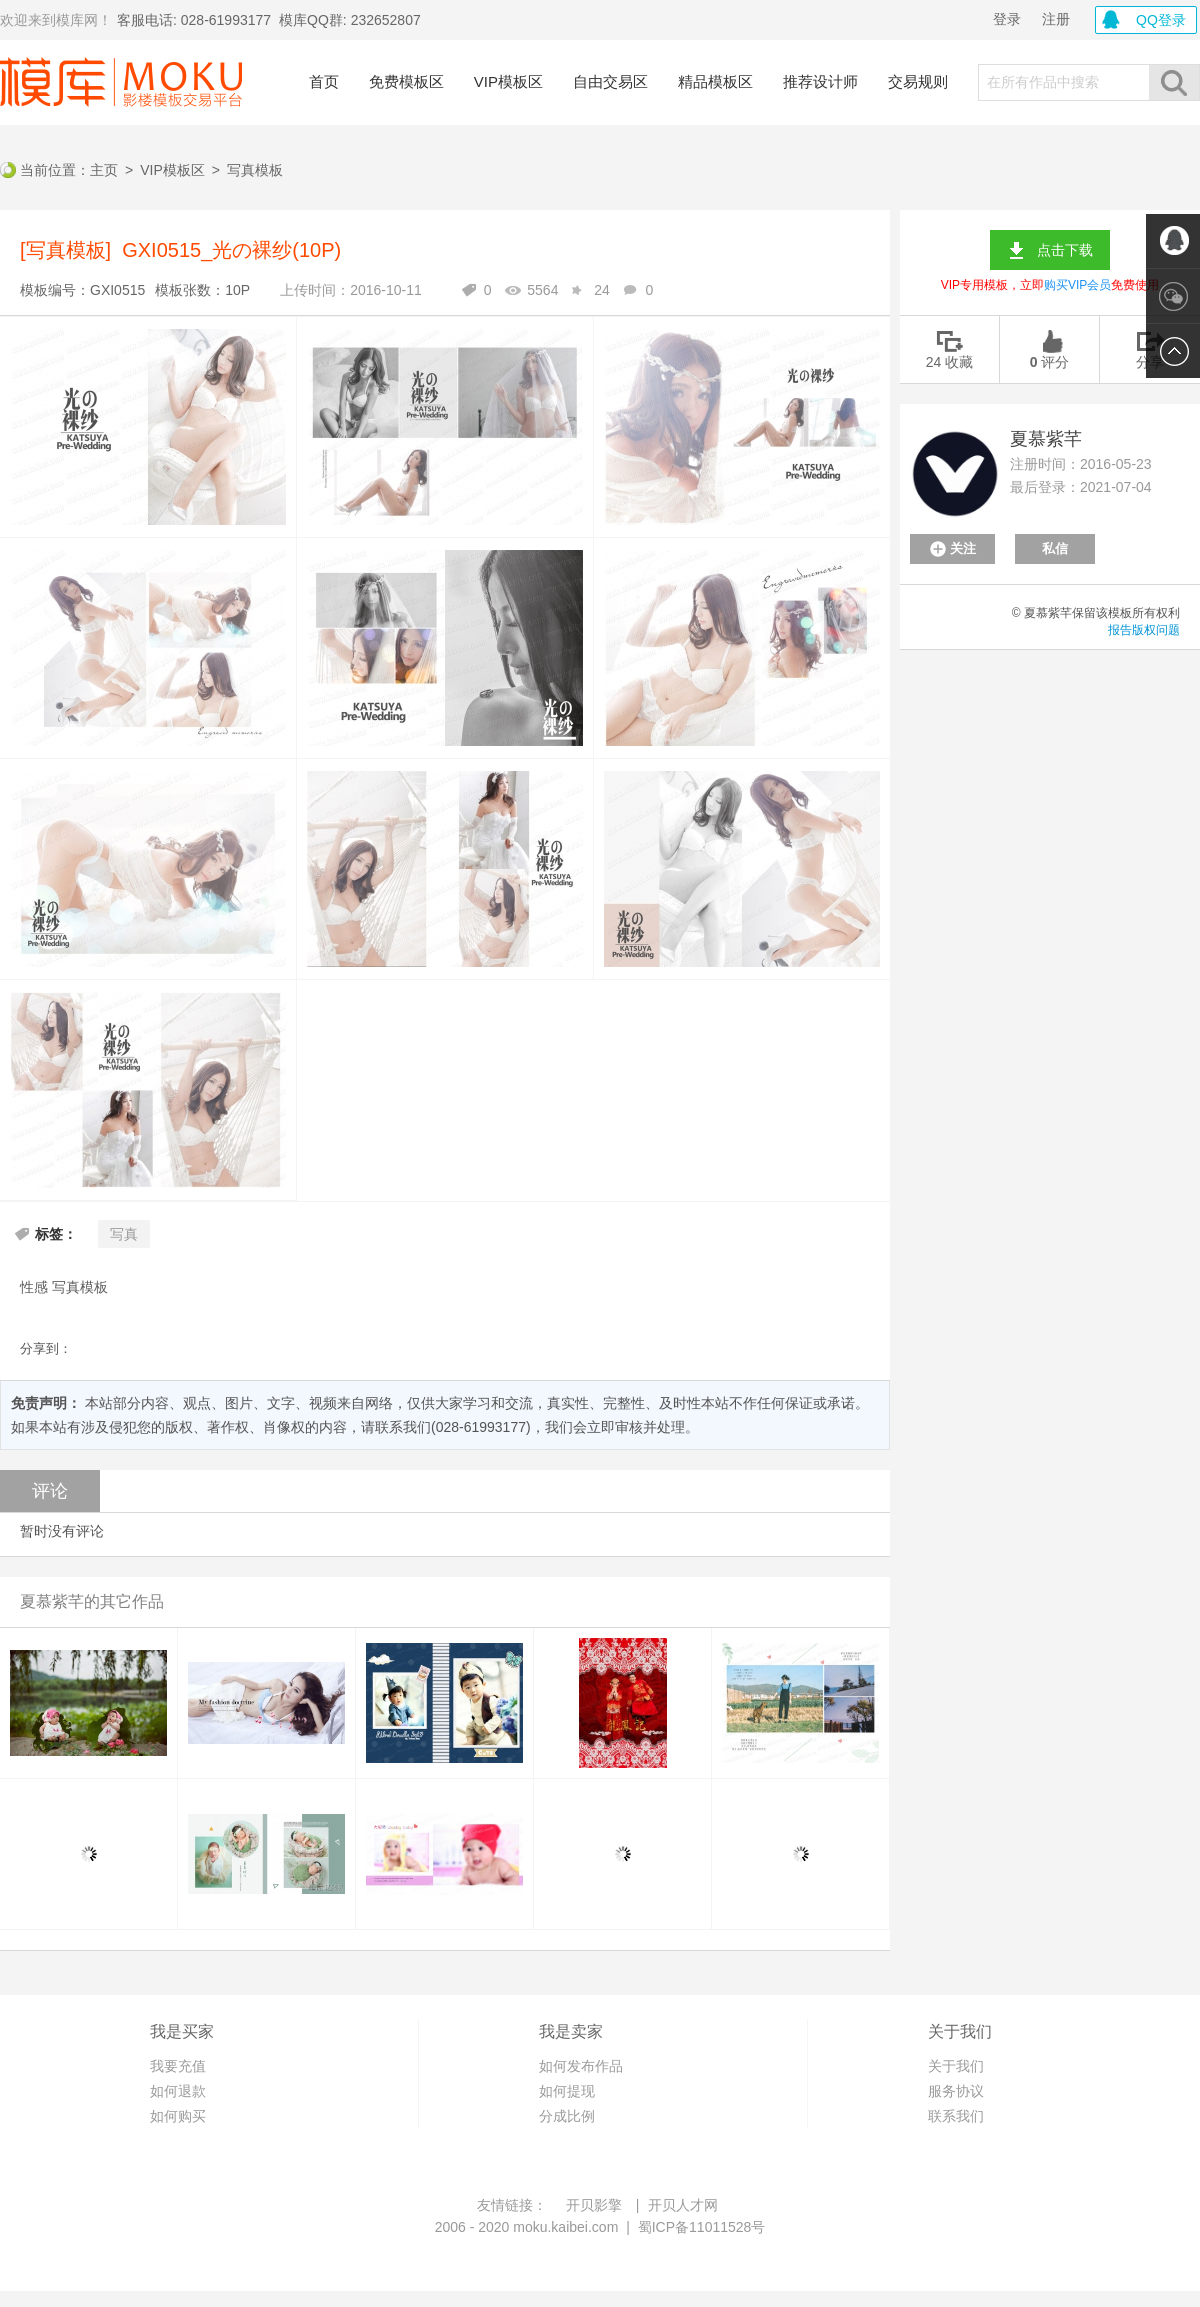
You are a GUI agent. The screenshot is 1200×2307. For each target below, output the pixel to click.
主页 (104, 170)
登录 (1007, 19)
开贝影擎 (594, 2205)
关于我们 (956, 2066)
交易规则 (918, 81)
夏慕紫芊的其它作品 (92, 1601)
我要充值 (178, 2066)
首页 (324, 81)
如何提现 (567, 2091)
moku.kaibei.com (565, 2227)
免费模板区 (406, 81)
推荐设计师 (820, 81)
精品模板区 (715, 81)
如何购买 (178, 2116)
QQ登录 (1161, 20)
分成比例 (567, 2116)
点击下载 (1065, 250)
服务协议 (956, 2091)
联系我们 (956, 2116)
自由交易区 (610, 81)
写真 (124, 1234)
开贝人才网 (683, 2205)
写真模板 (255, 170)
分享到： (46, 1348)
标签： (56, 1234)
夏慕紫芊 (1046, 439)
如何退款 (178, 2091)
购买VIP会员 (1077, 285)
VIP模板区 (508, 81)
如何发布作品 (581, 2066)
